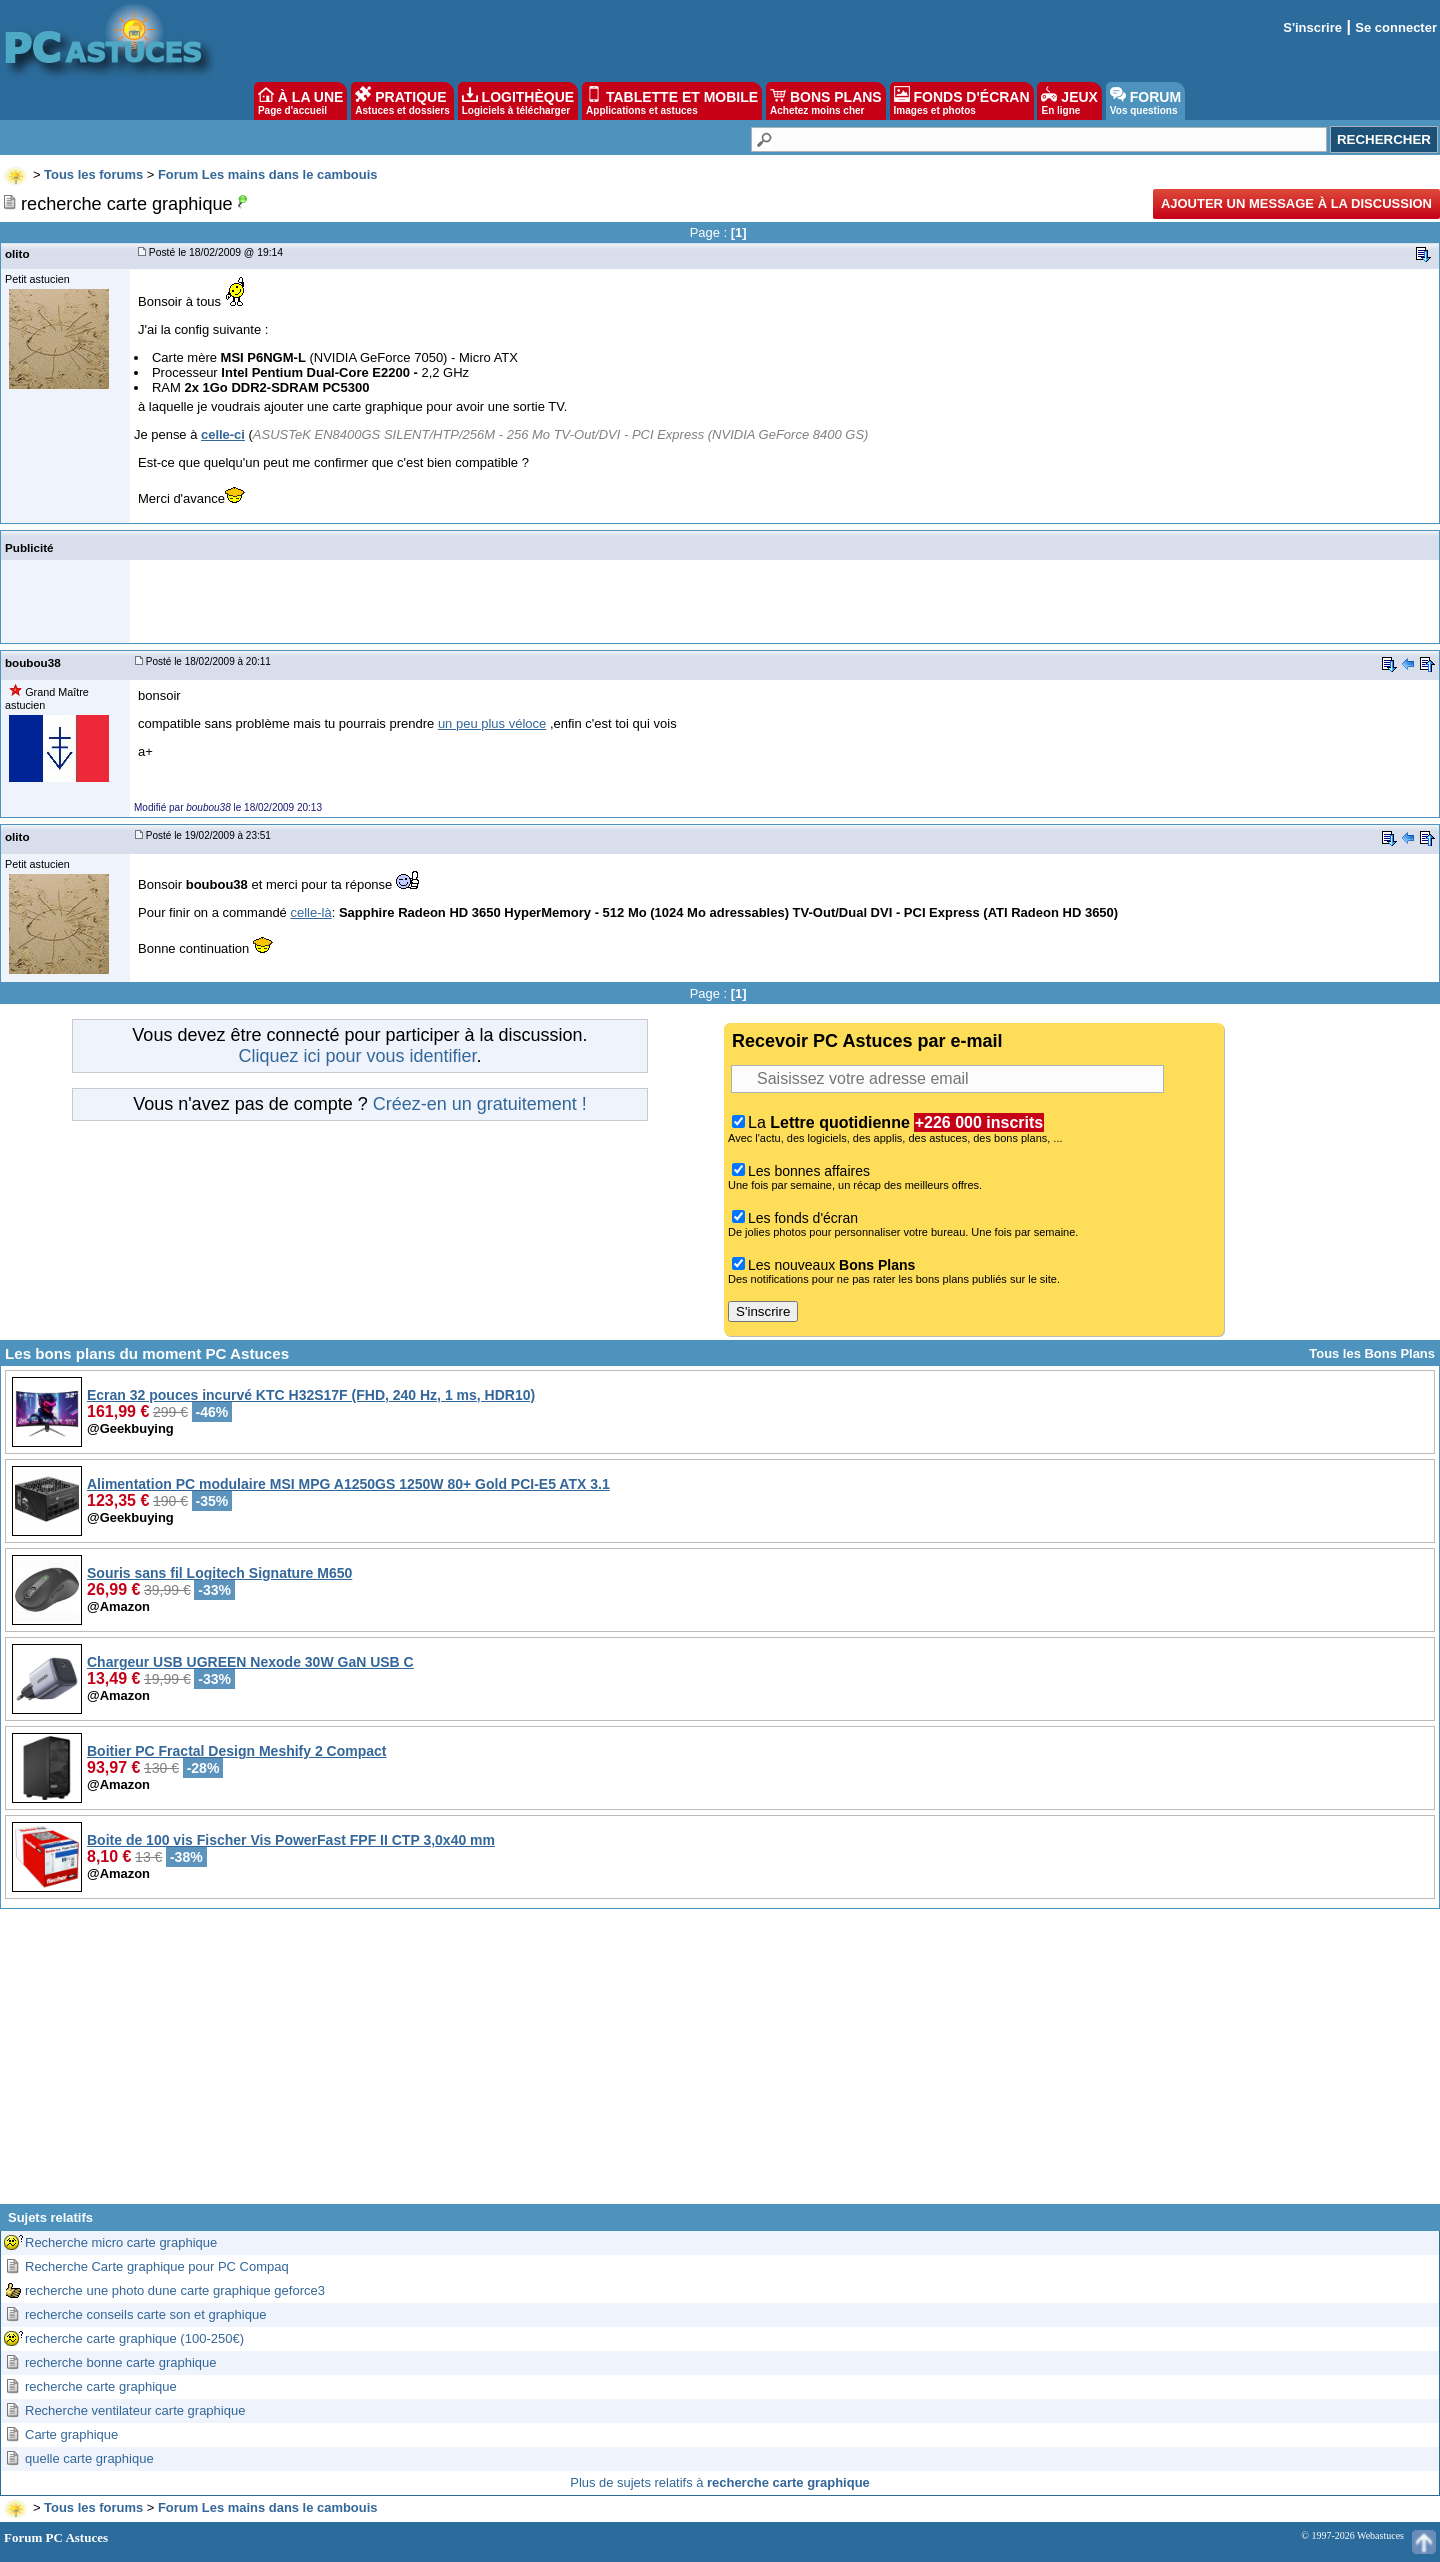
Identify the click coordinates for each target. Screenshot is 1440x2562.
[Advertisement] (720, 2064)
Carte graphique (71, 2434)
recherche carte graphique (101, 2386)
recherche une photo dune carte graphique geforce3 (175, 2290)
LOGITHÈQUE (518, 101)
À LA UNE (300, 101)
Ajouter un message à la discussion (1296, 203)
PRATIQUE (402, 101)
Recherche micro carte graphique (121, 2242)
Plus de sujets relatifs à (720, 2482)
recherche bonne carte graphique (121, 2362)
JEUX (1069, 101)
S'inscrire (1312, 27)
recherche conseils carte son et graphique (145, 2314)
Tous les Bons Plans (1372, 1353)
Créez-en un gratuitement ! (480, 1104)
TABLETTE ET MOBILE (672, 101)
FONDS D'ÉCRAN (962, 101)
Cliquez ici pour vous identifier (357, 1056)
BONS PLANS (826, 101)
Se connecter (1396, 27)
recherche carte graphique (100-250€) (134, 2338)
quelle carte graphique (89, 2458)
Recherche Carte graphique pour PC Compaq (157, 2266)
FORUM (1145, 101)
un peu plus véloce (492, 723)
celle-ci (223, 434)
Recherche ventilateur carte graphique (135, 2410)
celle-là (310, 912)
